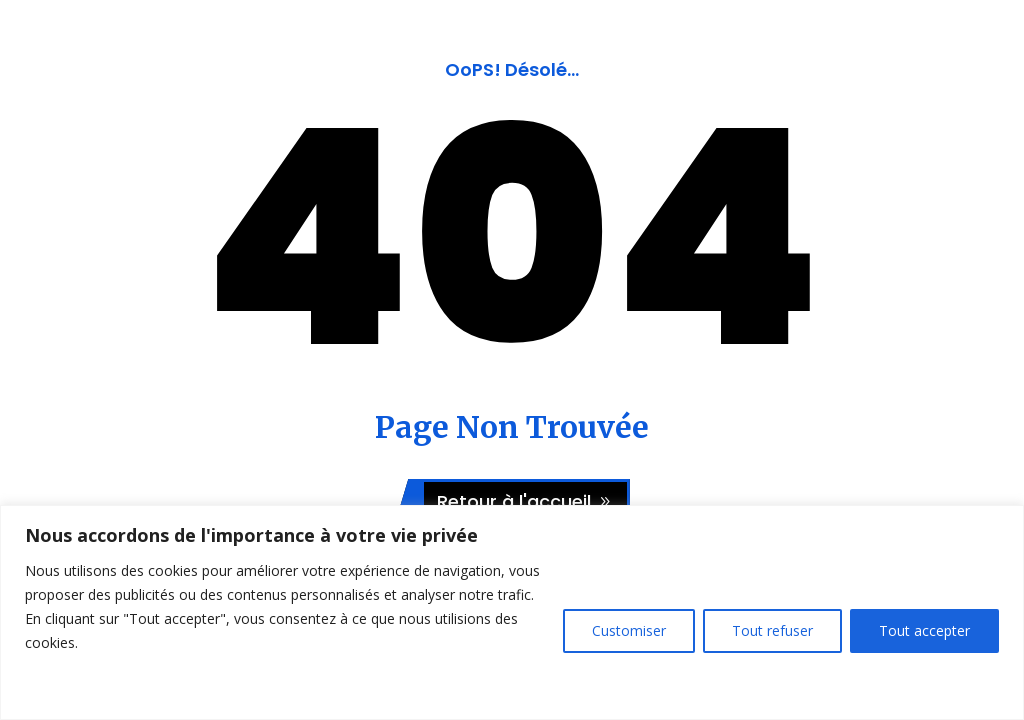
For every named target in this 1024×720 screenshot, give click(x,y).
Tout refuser (772, 630)
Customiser (629, 630)
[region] (512, 612)
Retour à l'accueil (514, 501)
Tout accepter (924, 630)
